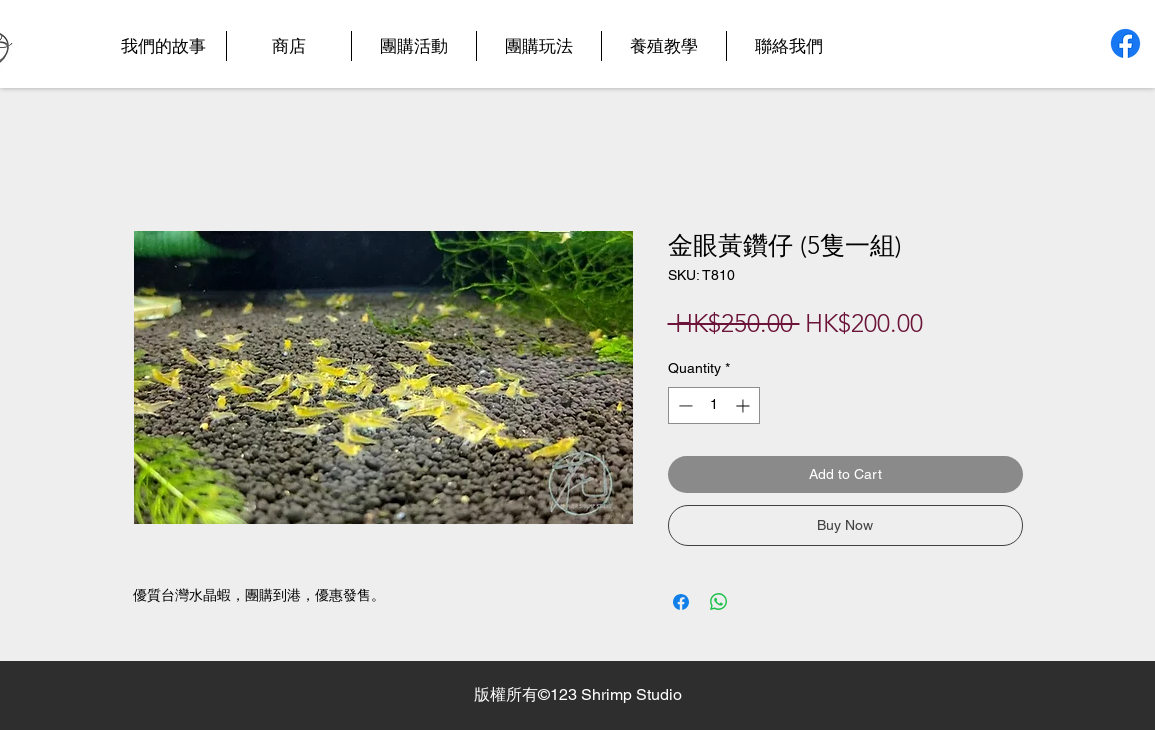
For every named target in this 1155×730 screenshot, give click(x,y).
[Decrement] (683, 405)
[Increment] (744, 405)
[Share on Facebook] (681, 602)
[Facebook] (1125, 43)
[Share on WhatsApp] (719, 602)
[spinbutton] (714, 405)
